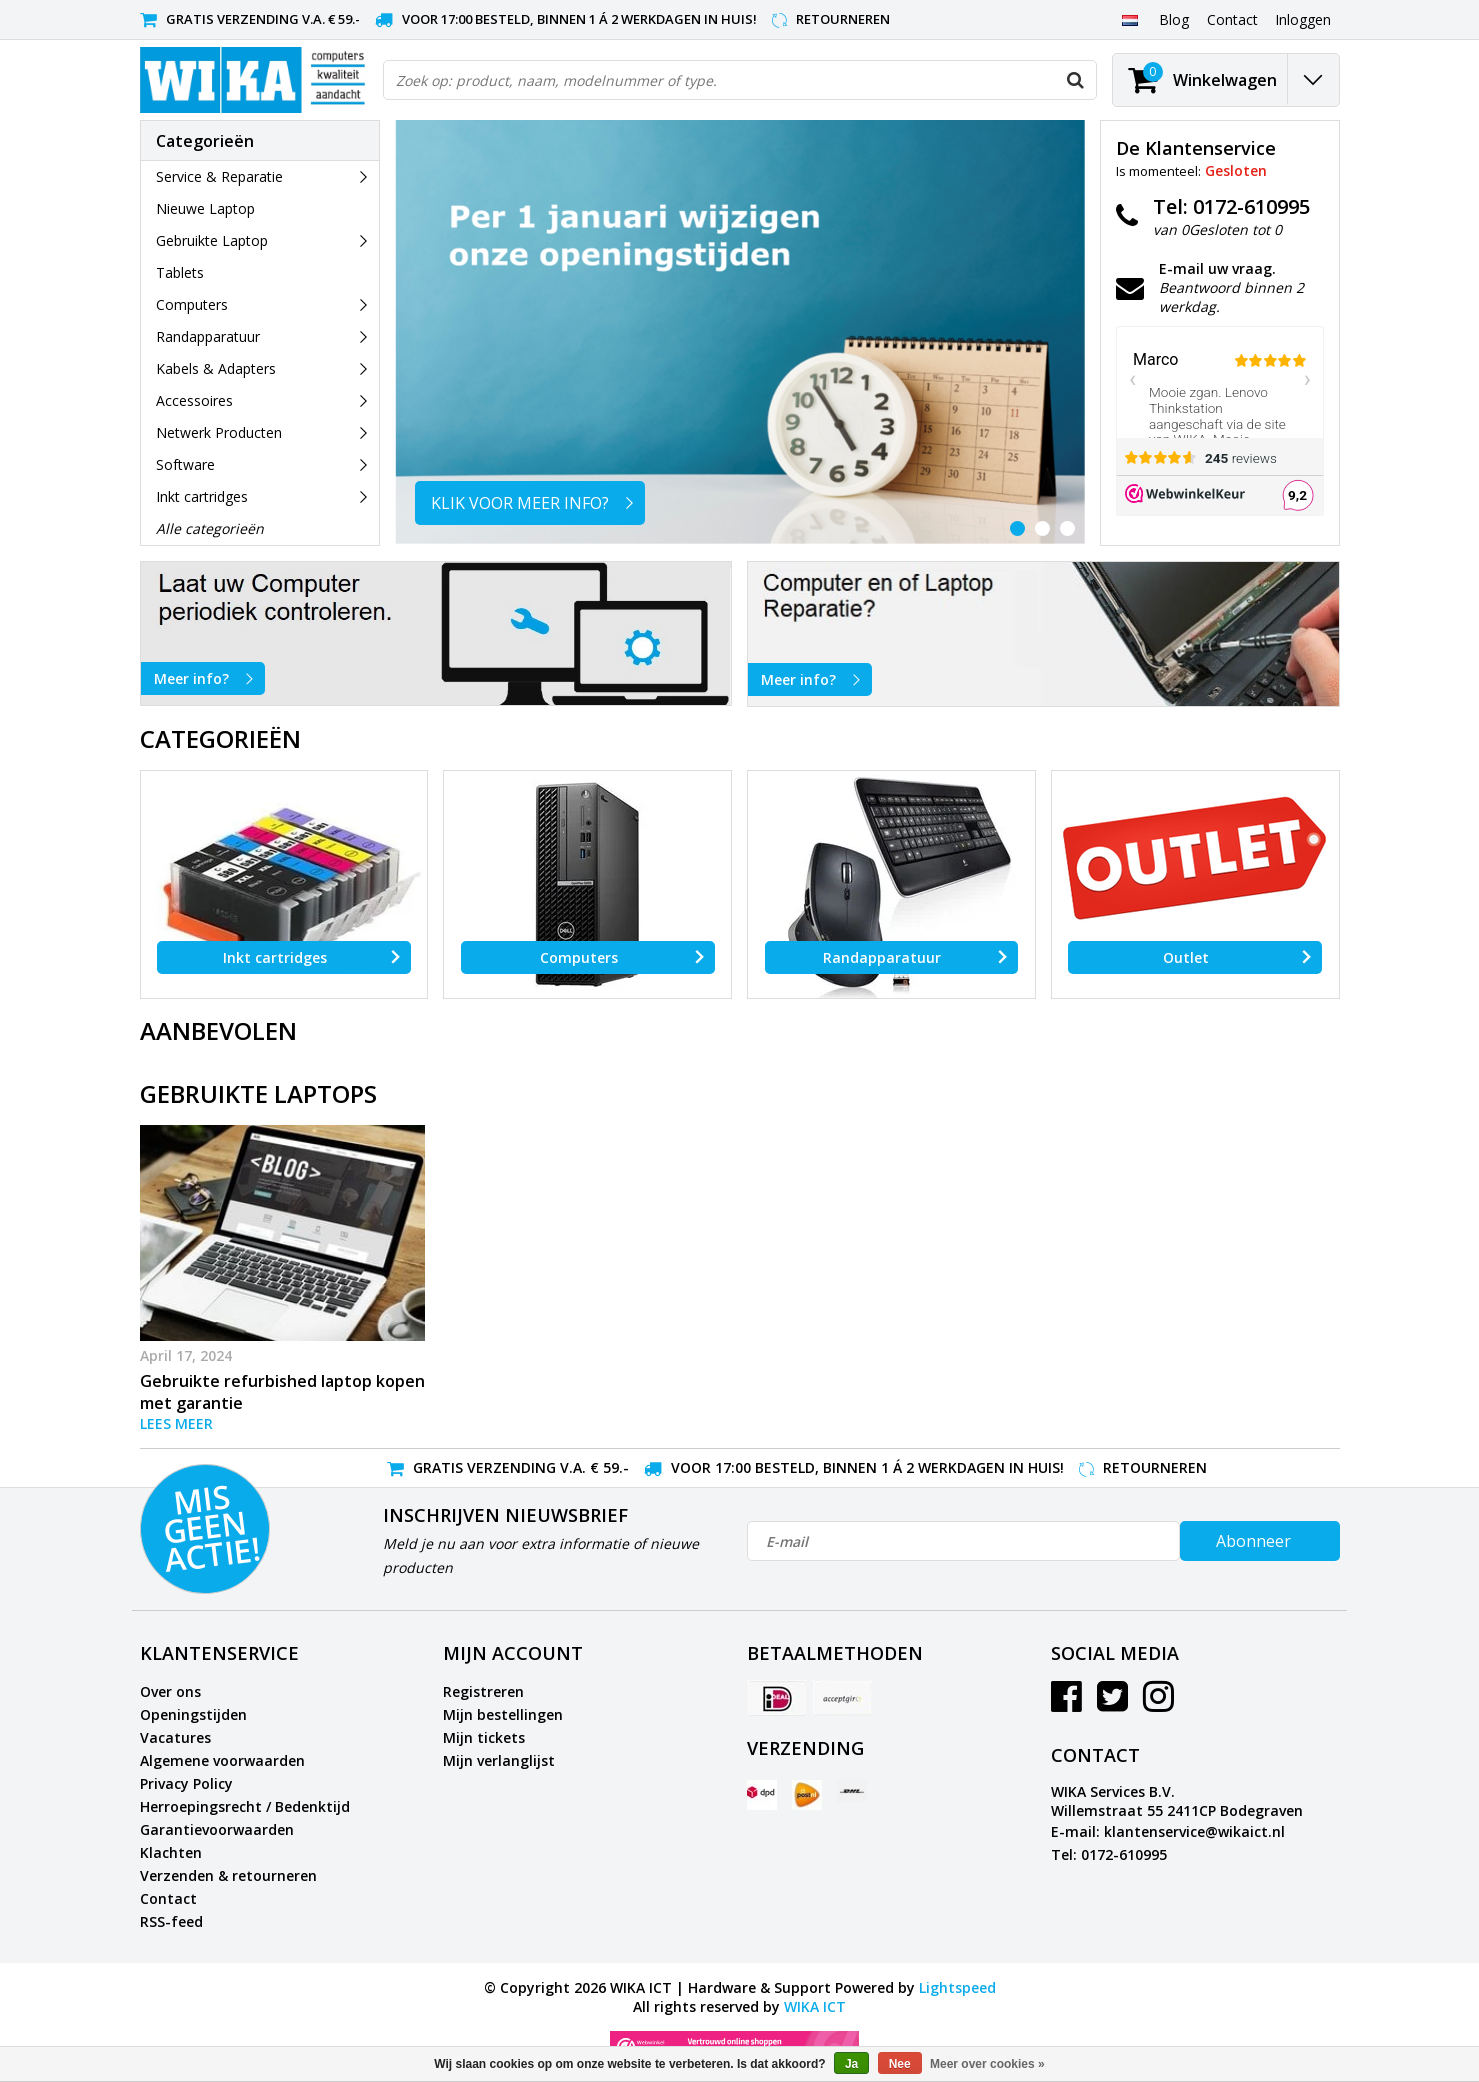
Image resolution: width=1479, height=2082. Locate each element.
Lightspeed (957, 1987)
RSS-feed (171, 1921)
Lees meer (176, 1423)
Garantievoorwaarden (217, 1829)
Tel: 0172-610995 (1109, 1854)
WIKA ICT (815, 2006)
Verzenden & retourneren (228, 1875)
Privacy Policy (186, 1783)
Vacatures (175, 1737)
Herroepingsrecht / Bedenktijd (245, 1806)
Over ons (170, 1691)
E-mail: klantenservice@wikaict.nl (1168, 1831)
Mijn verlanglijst (499, 1760)
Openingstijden (193, 1714)
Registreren (483, 1691)
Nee (900, 2064)
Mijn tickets (484, 1737)
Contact (168, 1898)
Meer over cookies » (987, 2064)
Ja (851, 2064)
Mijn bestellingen (503, 1714)
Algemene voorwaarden (222, 1760)
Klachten (171, 1852)
